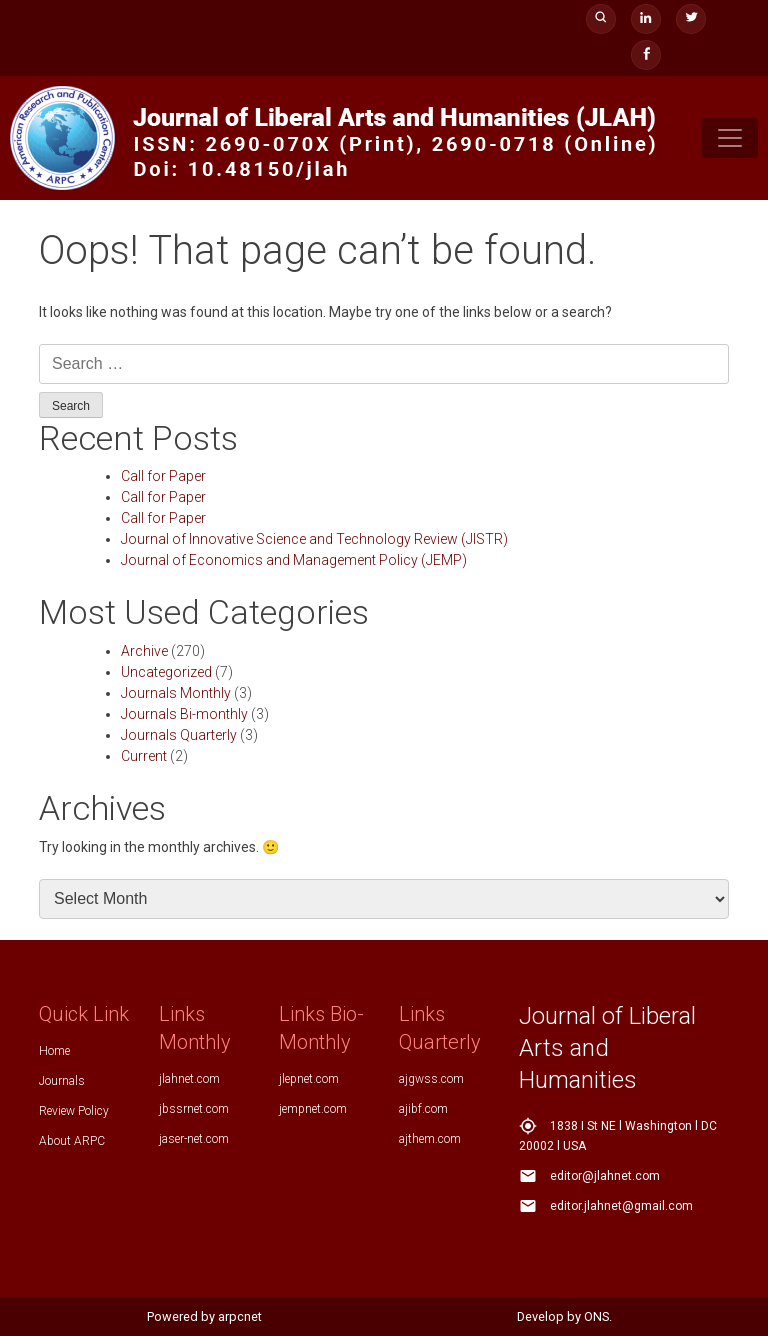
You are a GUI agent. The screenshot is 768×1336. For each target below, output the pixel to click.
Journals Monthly (176, 693)
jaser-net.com (194, 1139)
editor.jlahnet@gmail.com (621, 1206)
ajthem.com (430, 1139)
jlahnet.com (189, 1079)
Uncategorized (166, 672)
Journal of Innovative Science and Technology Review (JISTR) (314, 539)
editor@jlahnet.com (605, 1176)
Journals (62, 1081)
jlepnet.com (309, 1079)
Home (54, 1051)
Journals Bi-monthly (184, 714)
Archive (144, 651)
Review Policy (74, 1111)
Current (144, 756)
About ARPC (72, 1141)
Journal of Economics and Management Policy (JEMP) (294, 560)
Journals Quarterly (179, 735)
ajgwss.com (431, 1079)
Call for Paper (163, 476)
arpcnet (240, 1316)
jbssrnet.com (194, 1109)
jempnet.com (313, 1109)
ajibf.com (423, 1109)
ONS (596, 1316)
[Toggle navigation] (730, 138)
